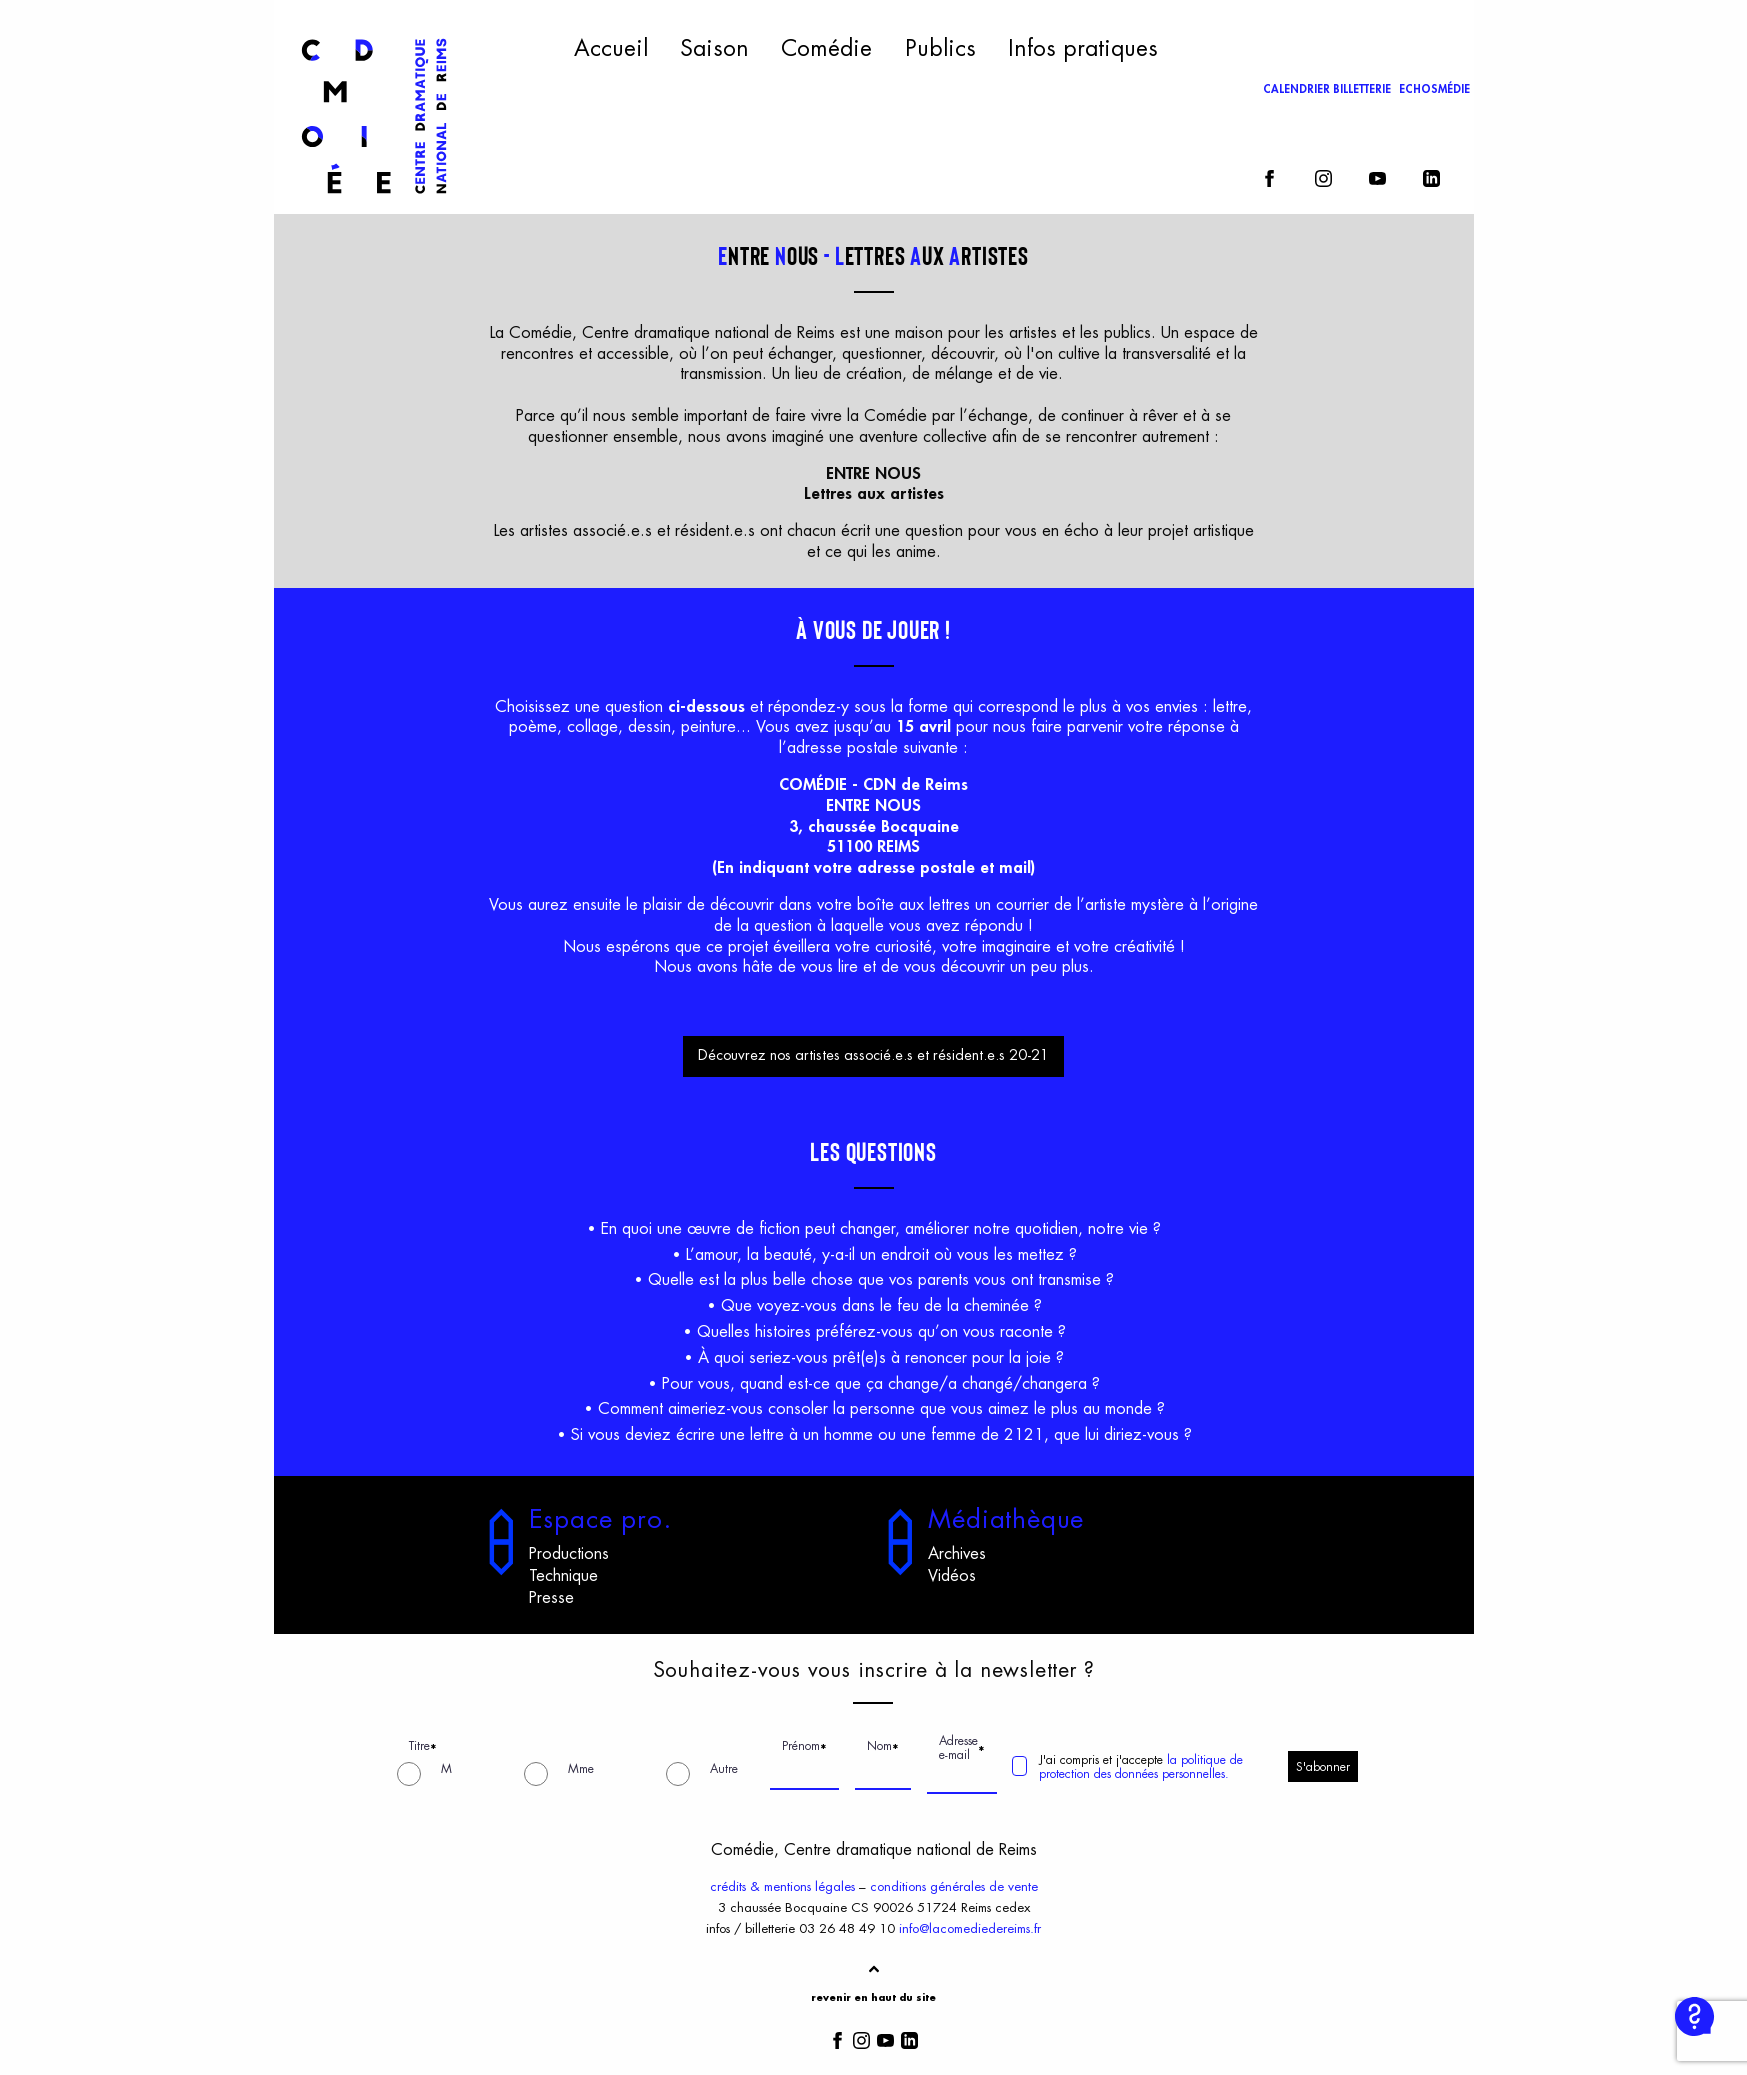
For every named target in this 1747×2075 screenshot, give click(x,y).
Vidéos (952, 1576)
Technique (563, 1576)
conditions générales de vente (954, 1886)
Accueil (611, 49)
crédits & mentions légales (782, 1886)
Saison (714, 49)
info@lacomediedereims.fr (970, 1928)
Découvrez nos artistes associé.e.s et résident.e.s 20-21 (873, 1055)
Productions (569, 1554)
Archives (957, 1554)
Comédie (826, 49)
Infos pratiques (1083, 49)
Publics (940, 49)
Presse (551, 1598)
